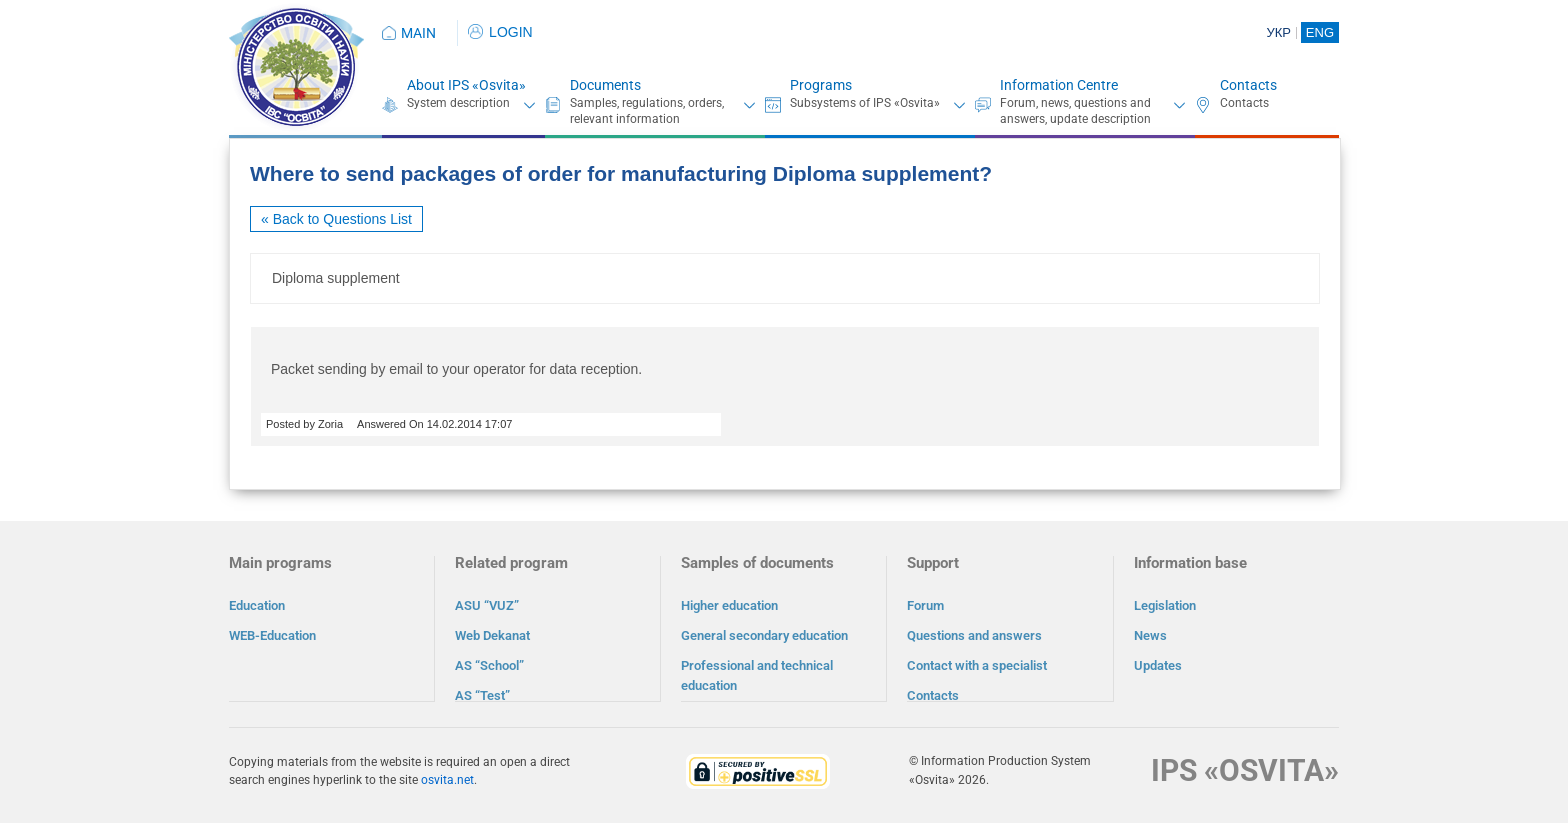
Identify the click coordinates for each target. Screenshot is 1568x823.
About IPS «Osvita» (466, 85)
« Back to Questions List (336, 219)
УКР (1278, 32)
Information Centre (1059, 85)
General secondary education (764, 635)
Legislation (1165, 605)
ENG (1320, 32)
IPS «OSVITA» (1245, 769)
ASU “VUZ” (487, 605)
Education (257, 605)
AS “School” (489, 665)
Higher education (729, 605)
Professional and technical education (757, 675)
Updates (1158, 665)
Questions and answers (974, 635)
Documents (605, 85)
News (1150, 635)
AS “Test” (482, 695)
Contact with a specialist (977, 665)
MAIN (418, 33)
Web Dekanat (492, 635)
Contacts (1248, 85)
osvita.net (447, 779)
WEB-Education (272, 635)
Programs (821, 85)
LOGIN (500, 32)
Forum (925, 605)
